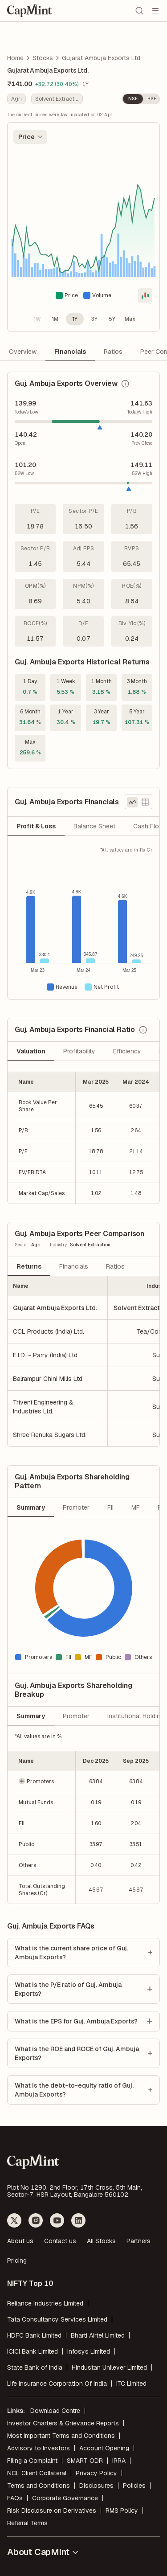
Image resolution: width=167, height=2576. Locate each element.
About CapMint (43, 2552)
